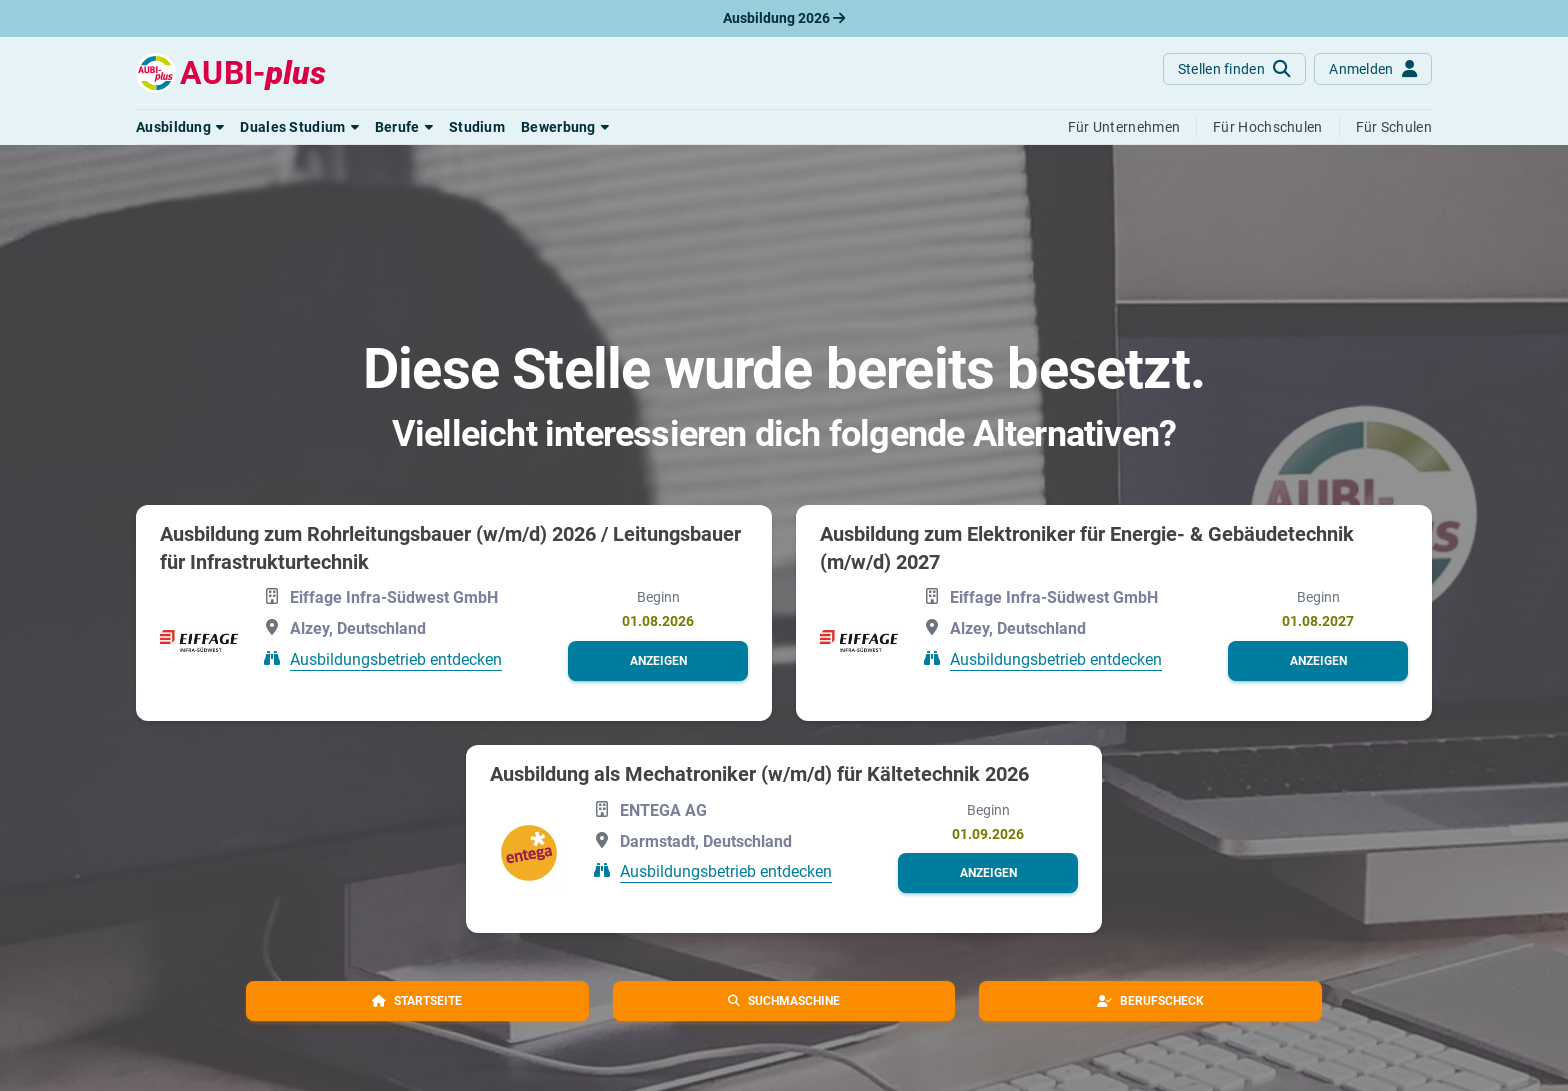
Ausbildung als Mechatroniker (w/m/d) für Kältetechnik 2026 (759, 774)
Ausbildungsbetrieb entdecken (396, 659)
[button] (180, 127)
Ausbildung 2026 (784, 18)
